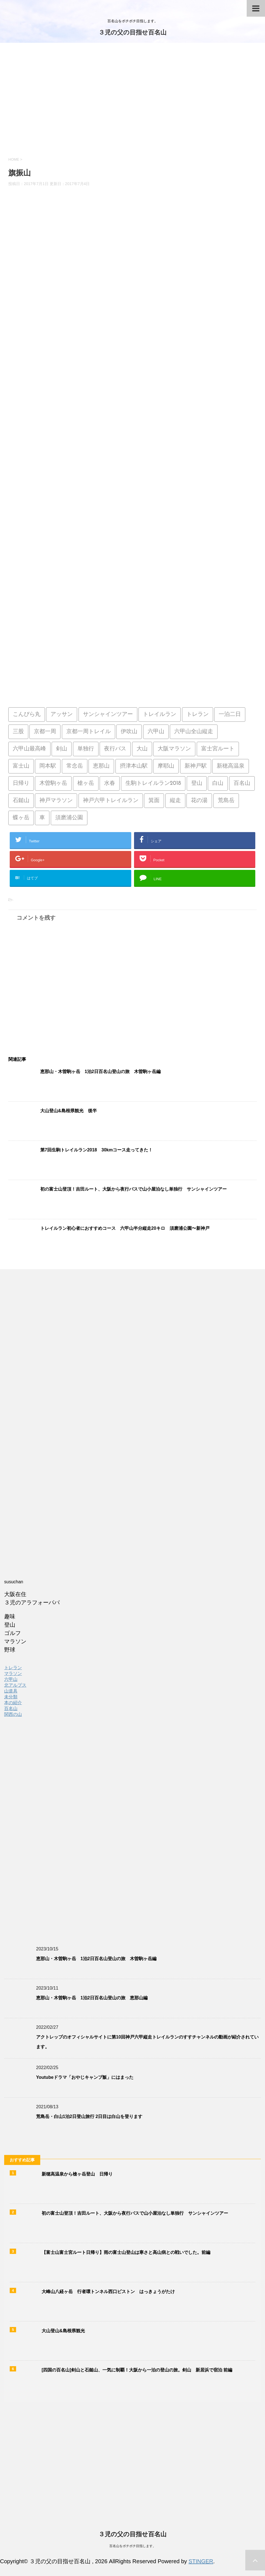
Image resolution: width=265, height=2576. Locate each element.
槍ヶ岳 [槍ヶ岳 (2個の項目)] (85, 783)
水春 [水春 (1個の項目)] (109, 783)
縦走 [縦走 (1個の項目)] (175, 800)
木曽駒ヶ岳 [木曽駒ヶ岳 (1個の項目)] (53, 783)
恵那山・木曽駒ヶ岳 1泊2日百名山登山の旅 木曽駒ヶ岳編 (100, 1071)
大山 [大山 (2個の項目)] (142, 749)
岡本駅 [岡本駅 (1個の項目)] (47, 766)
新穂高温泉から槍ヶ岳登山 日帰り (77, 2174)
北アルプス (15, 1685)
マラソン (13, 1673)
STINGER (200, 2561)
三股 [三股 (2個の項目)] (18, 732)
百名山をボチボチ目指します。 (132, 2546)
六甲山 (10, 1679)
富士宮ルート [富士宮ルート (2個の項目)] (217, 749)
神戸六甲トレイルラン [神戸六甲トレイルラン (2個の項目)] (110, 800)
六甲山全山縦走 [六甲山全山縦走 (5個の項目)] (193, 732)
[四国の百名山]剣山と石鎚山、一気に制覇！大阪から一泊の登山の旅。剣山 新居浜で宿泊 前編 (137, 2370)
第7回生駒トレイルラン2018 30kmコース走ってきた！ (96, 1150)
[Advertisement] (132, 104)
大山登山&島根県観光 (63, 2330)
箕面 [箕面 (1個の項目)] (154, 800)
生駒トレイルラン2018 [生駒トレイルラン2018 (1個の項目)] (153, 783)
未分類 (10, 1696)
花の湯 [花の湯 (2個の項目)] (199, 800)
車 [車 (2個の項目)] (42, 818)
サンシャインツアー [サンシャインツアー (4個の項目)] (108, 714)
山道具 (10, 1691)
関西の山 (13, 1714)
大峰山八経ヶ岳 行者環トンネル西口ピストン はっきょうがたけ (108, 2291)
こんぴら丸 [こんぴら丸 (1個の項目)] (27, 714)
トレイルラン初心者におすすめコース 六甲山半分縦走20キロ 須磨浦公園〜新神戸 (125, 1228)
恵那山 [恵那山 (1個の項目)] (101, 766)
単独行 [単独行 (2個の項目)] (85, 749)
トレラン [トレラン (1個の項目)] (197, 714)
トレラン (13, 1667)
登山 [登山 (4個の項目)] (196, 783)
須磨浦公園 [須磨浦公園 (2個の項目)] (69, 818)
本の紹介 (13, 1702)
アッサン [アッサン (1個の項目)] (62, 714)
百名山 (10, 1708)
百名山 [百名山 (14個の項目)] (242, 783)
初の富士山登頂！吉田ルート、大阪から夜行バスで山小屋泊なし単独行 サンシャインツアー (133, 1189)
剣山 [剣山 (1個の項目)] (61, 749)
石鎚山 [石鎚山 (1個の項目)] (21, 800)
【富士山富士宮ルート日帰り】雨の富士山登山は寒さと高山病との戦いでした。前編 (126, 2252)
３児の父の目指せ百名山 (132, 33)
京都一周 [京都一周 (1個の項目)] (45, 732)
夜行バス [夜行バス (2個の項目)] (115, 749)
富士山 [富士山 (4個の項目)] (21, 766)
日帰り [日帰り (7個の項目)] (21, 783)
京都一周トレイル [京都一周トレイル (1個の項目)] (88, 732)
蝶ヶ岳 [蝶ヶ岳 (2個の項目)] (21, 818)
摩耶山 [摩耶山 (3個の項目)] (166, 766)
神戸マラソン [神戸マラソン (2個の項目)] (56, 800)
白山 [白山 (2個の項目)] (217, 783)
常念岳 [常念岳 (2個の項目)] (74, 766)
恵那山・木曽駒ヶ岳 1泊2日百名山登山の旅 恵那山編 (92, 1997)
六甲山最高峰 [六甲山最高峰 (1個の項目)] (29, 749)
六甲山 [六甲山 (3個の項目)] (156, 732)
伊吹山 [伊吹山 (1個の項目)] (129, 732)
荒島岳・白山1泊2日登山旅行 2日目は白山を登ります (89, 2116)
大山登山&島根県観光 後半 (68, 1110)
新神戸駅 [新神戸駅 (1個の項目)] (196, 766)
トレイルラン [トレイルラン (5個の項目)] (159, 714)
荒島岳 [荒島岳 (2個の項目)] (226, 800)
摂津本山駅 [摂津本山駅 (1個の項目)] (134, 766)
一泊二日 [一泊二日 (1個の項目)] (230, 714)
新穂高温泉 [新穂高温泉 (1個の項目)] (230, 766)
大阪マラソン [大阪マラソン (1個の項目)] (174, 749)
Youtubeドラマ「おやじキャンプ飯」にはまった (84, 2077)
